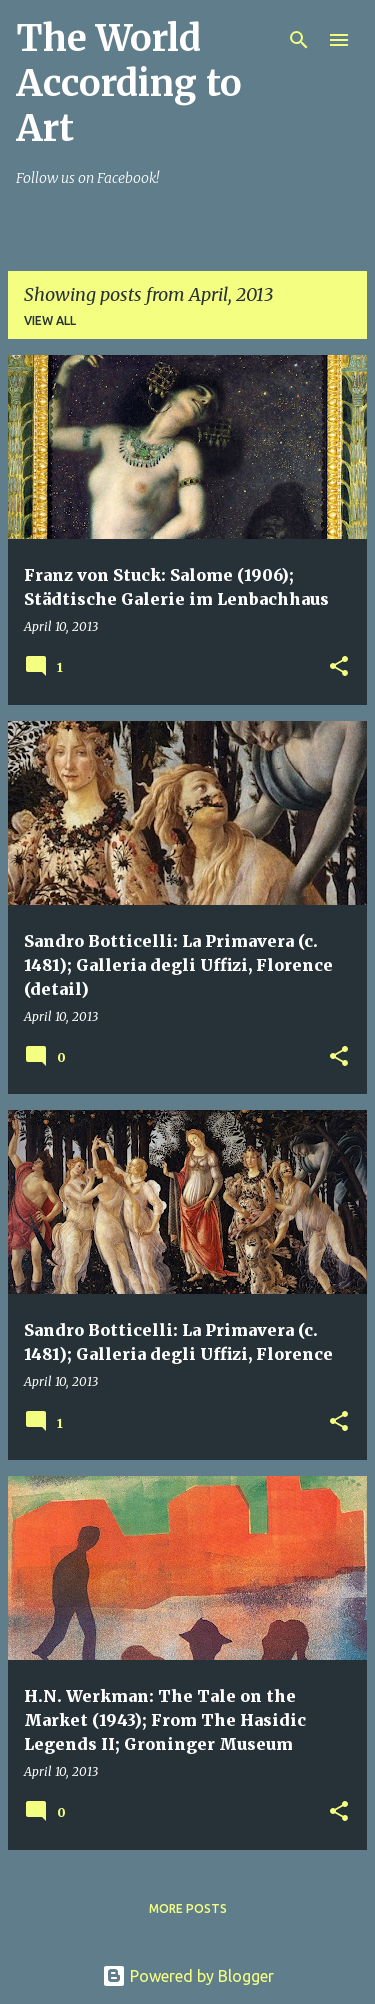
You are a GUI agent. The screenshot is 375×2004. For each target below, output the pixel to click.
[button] (339, 667)
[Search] (299, 40)
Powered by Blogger (188, 1976)
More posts (188, 1908)
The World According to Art (129, 83)
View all (50, 320)
